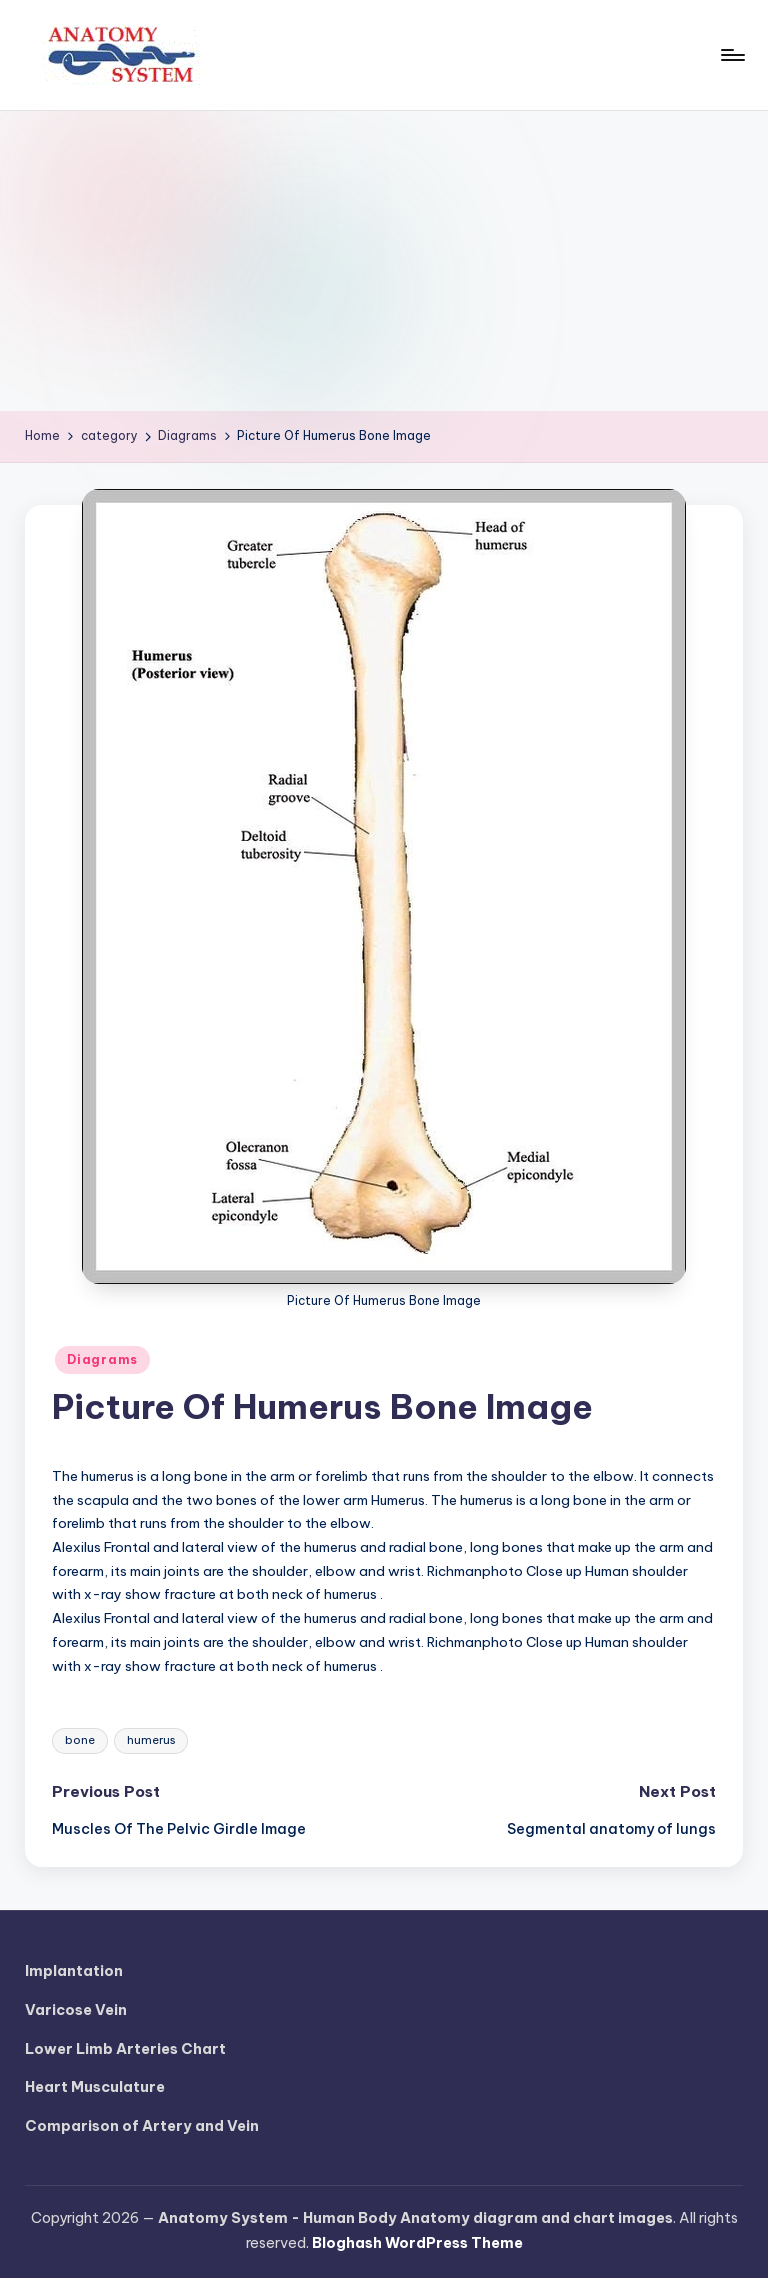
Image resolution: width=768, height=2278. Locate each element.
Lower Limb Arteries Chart (125, 2049)
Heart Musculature (95, 2087)
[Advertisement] (384, 261)
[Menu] (731, 55)
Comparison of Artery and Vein (142, 2126)
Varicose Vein (76, 2010)
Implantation (74, 1971)
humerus (151, 1740)
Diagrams (102, 1359)
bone (80, 1740)
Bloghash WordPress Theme (417, 2243)
